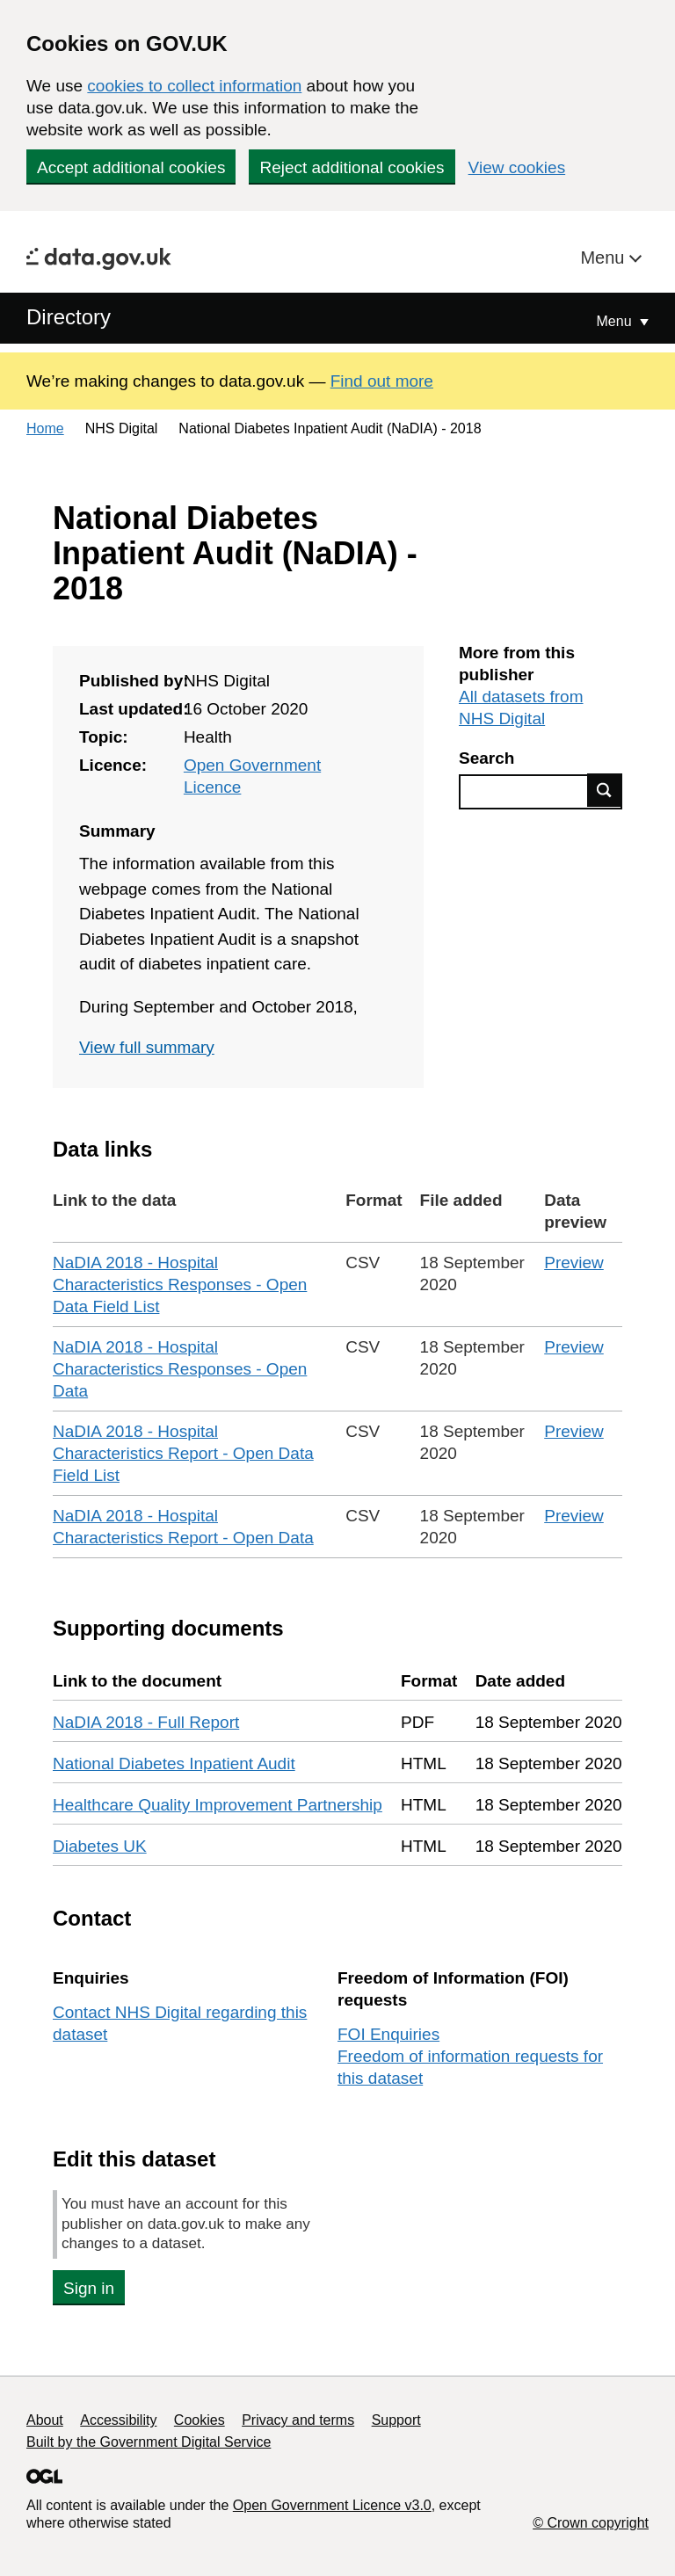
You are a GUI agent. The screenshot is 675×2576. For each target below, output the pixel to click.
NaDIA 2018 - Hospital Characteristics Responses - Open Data (180, 1369)
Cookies (199, 2420)
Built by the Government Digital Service (148, 2442)
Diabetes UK (100, 1846)
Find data (604, 790)
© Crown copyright (591, 2522)
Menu (604, 257)
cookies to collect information (194, 85)
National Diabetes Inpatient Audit (174, 1763)
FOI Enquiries (388, 2034)
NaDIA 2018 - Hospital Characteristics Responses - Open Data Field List (180, 1284)
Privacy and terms (298, 2420)
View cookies (517, 167)
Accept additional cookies (131, 167)
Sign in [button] (88, 2288)
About (44, 2420)
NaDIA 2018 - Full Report (146, 1722)
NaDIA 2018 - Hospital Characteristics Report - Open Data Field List (183, 1453)
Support (396, 2420)
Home (45, 428)
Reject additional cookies (351, 167)
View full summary (146, 1047)
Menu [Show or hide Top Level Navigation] (616, 321)
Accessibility (118, 2420)
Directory (68, 317)
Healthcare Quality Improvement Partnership (217, 1805)
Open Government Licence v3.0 (332, 2505)
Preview (574, 1262)
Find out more (381, 381)
